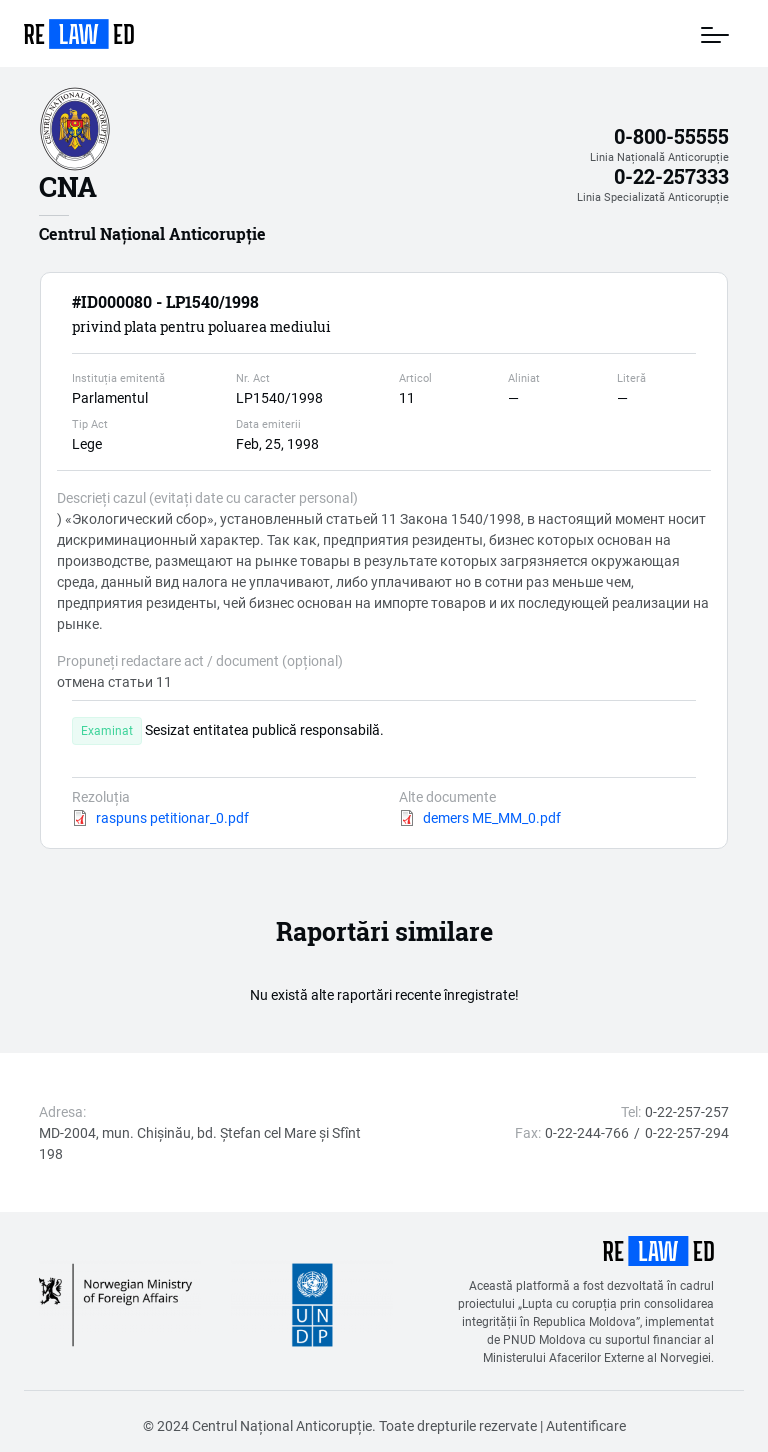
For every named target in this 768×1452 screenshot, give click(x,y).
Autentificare (586, 1425)
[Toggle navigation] (715, 33)
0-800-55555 (671, 136)
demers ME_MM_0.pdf (492, 817)
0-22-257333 (671, 176)
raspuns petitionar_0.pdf (172, 817)
